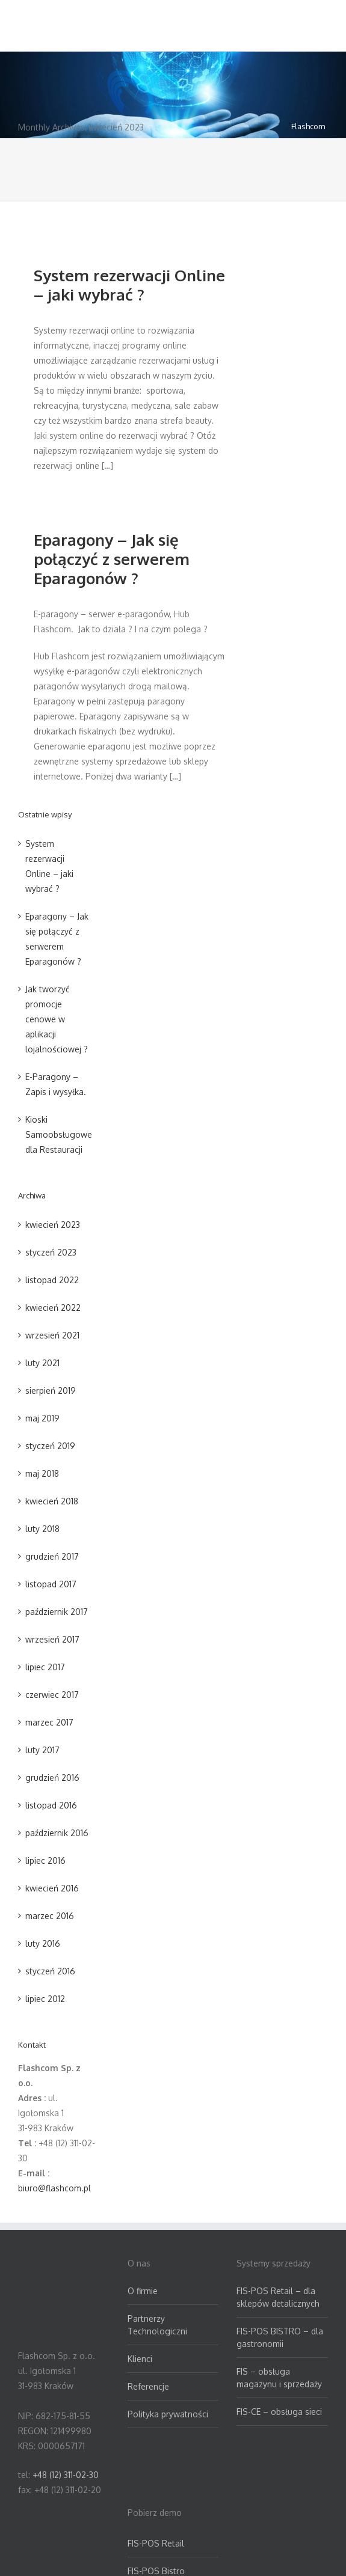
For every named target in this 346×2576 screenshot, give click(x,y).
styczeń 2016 (50, 1971)
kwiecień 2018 (51, 1501)
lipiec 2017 (45, 1667)
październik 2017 (56, 1612)
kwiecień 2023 (52, 1224)
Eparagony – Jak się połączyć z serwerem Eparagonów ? (112, 559)
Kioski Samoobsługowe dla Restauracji (58, 1134)
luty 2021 (42, 1363)
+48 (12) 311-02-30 (65, 2475)
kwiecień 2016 (52, 1888)
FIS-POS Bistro (156, 2571)
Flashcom (308, 126)
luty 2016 (42, 1943)
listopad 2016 (51, 1805)
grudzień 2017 (52, 1556)
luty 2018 (42, 1529)
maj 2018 (42, 1473)
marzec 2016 (49, 1916)
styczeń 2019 (50, 1446)
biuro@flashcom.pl (54, 2188)
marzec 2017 (49, 1722)
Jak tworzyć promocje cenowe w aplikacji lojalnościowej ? (56, 1019)
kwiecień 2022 (53, 1307)
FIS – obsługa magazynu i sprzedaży (279, 2377)
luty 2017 (42, 1750)
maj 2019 (42, 1418)
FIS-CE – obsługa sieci (279, 2412)
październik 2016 (56, 1833)
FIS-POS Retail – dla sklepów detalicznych (278, 2297)
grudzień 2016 (52, 1777)
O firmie (143, 2291)
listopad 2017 (50, 1584)
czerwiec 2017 (52, 1694)
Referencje (148, 2386)
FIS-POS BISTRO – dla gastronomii (279, 2337)
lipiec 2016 (45, 1860)
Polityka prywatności (168, 2414)
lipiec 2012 (45, 1999)
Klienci (140, 2359)
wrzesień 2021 (52, 1335)
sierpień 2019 (50, 1390)
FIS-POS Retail (156, 2543)
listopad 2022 (52, 1280)
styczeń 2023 (50, 1252)
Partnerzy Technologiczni (157, 2324)
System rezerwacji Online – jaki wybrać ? (129, 284)
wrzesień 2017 (52, 1639)
